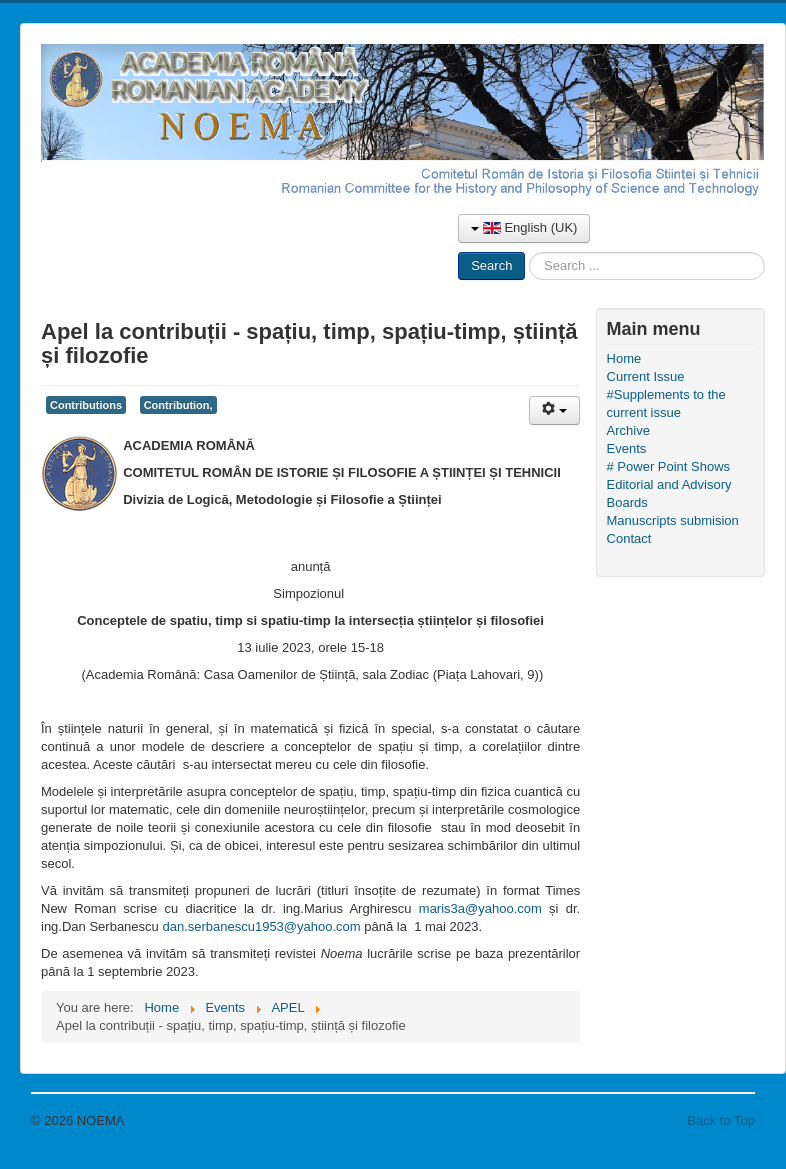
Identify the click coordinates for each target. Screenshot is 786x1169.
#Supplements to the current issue (666, 403)
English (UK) (524, 227)
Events (627, 448)
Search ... (525, 252)
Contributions (86, 405)
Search (491, 265)
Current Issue (646, 376)
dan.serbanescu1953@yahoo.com (261, 926)
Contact (629, 538)
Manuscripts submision (673, 520)
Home (624, 358)
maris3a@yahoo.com (480, 908)
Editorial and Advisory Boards (669, 493)
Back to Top (721, 1120)
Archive (628, 430)
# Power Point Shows (669, 466)
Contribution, (178, 405)
